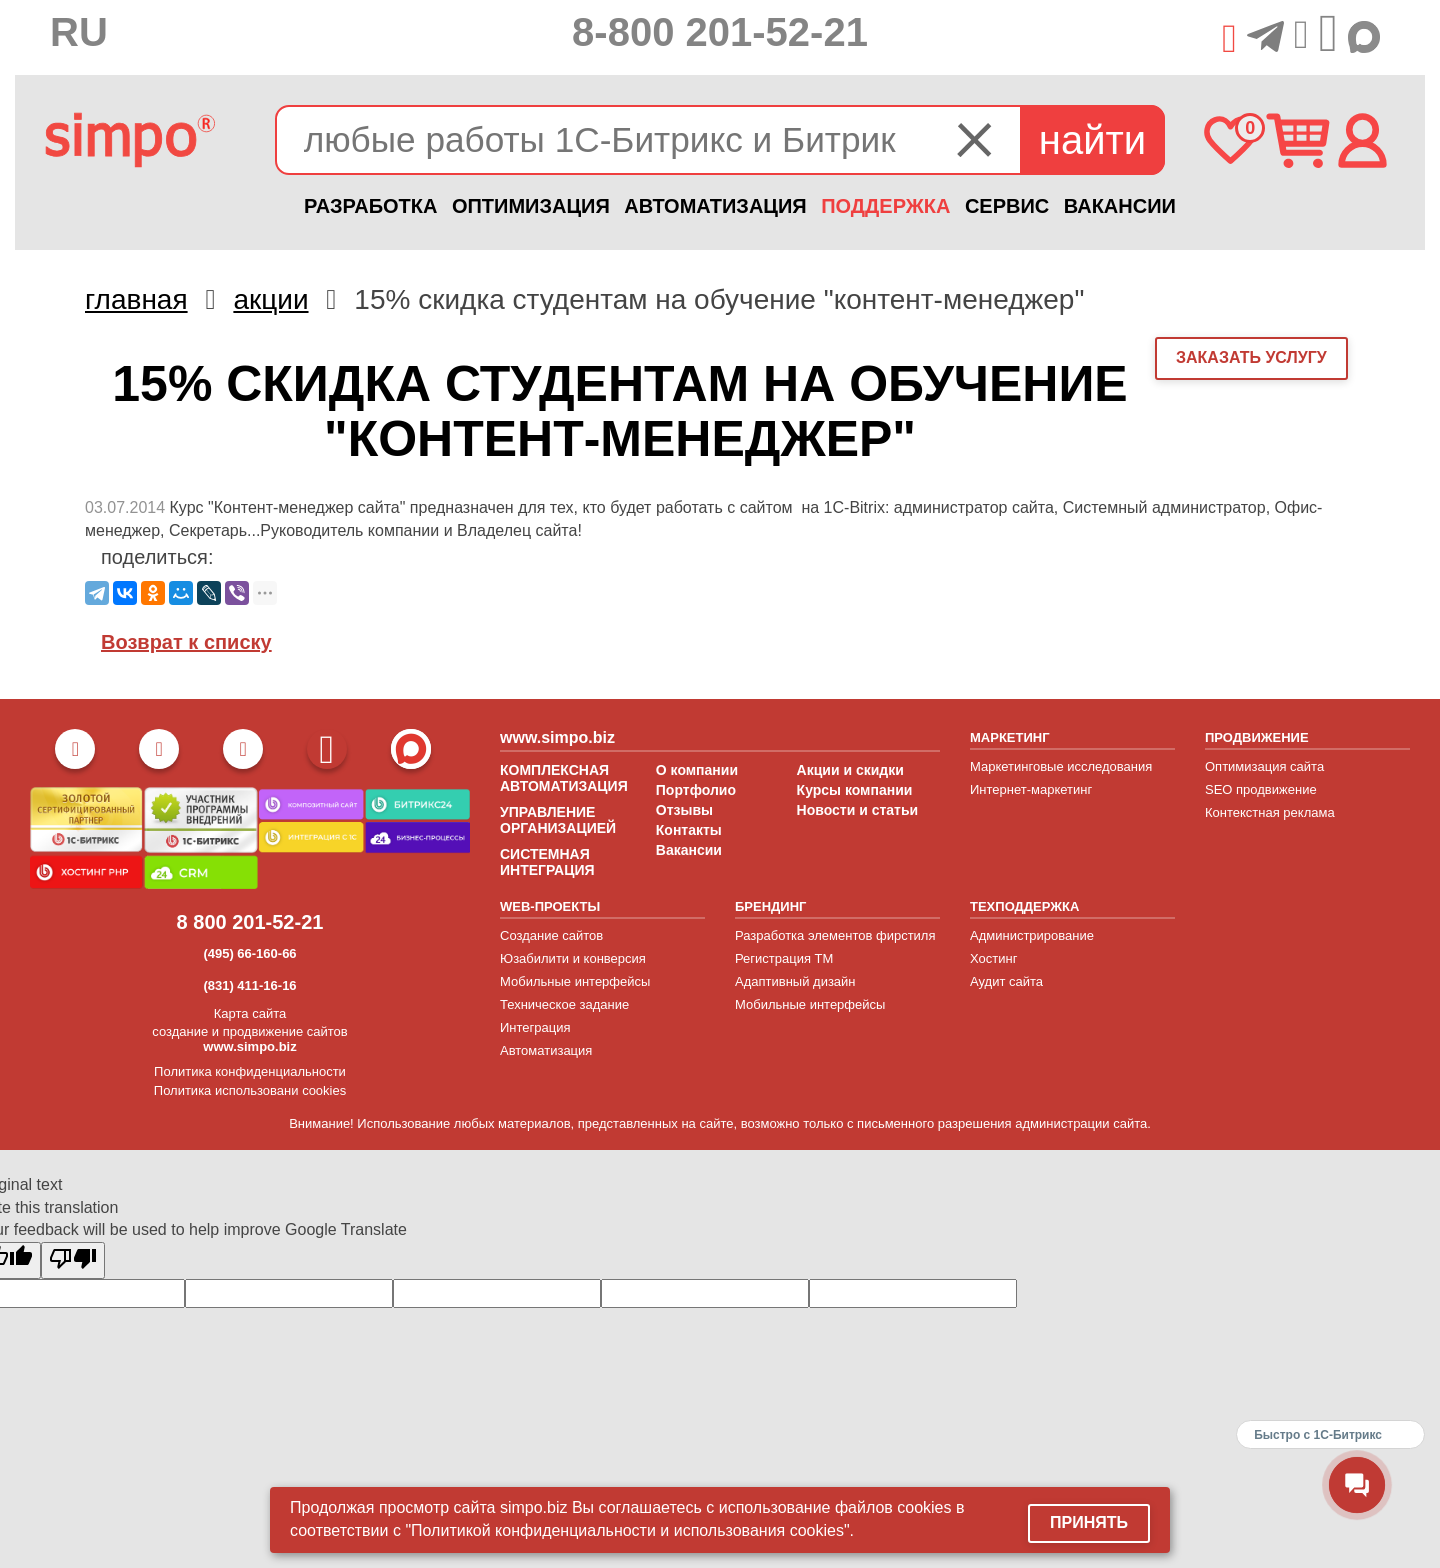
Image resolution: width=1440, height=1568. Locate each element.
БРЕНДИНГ (770, 906)
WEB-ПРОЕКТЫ (550, 906)
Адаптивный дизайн (795, 981)
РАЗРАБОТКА (370, 206)
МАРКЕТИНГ (1010, 737)
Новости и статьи (858, 810)
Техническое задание (564, 1004)
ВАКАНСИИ (1120, 206)
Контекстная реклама (1270, 812)
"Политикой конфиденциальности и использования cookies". (629, 1530)
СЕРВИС (1007, 206)
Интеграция (535, 1027)
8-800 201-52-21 (720, 32)
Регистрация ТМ (784, 958)
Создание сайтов (551, 935)
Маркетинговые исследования (1061, 766)
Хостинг (993, 958)
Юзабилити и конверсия (573, 958)
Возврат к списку (186, 642)
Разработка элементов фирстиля (835, 935)
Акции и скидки (850, 770)
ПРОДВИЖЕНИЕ (1257, 737)
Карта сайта (250, 1013)
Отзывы (684, 810)
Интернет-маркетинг (1031, 789)
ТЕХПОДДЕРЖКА (1024, 906)
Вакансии (689, 850)
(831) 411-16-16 (249, 985)
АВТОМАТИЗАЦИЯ (715, 206)
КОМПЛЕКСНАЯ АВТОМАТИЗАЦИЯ (564, 778)
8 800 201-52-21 (250, 922)
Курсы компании (855, 790)
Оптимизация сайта (1264, 766)
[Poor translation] (73, 1260)
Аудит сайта (1006, 981)
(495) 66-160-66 (249, 953)
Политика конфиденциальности (250, 1071)
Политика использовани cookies (250, 1090)
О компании (697, 770)
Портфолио (696, 790)
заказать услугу (1251, 357)
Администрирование (1032, 935)
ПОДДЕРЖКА (885, 206)
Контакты (689, 830)
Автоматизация (546, 1050)
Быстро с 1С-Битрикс (1318, 1435)
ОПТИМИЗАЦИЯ (531, 206)
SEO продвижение (1261, 789)
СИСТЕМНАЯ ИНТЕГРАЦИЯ (547, 862)
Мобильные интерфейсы (575, 981)
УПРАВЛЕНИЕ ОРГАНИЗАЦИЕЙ (558, 820)
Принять (1089, 1522)
